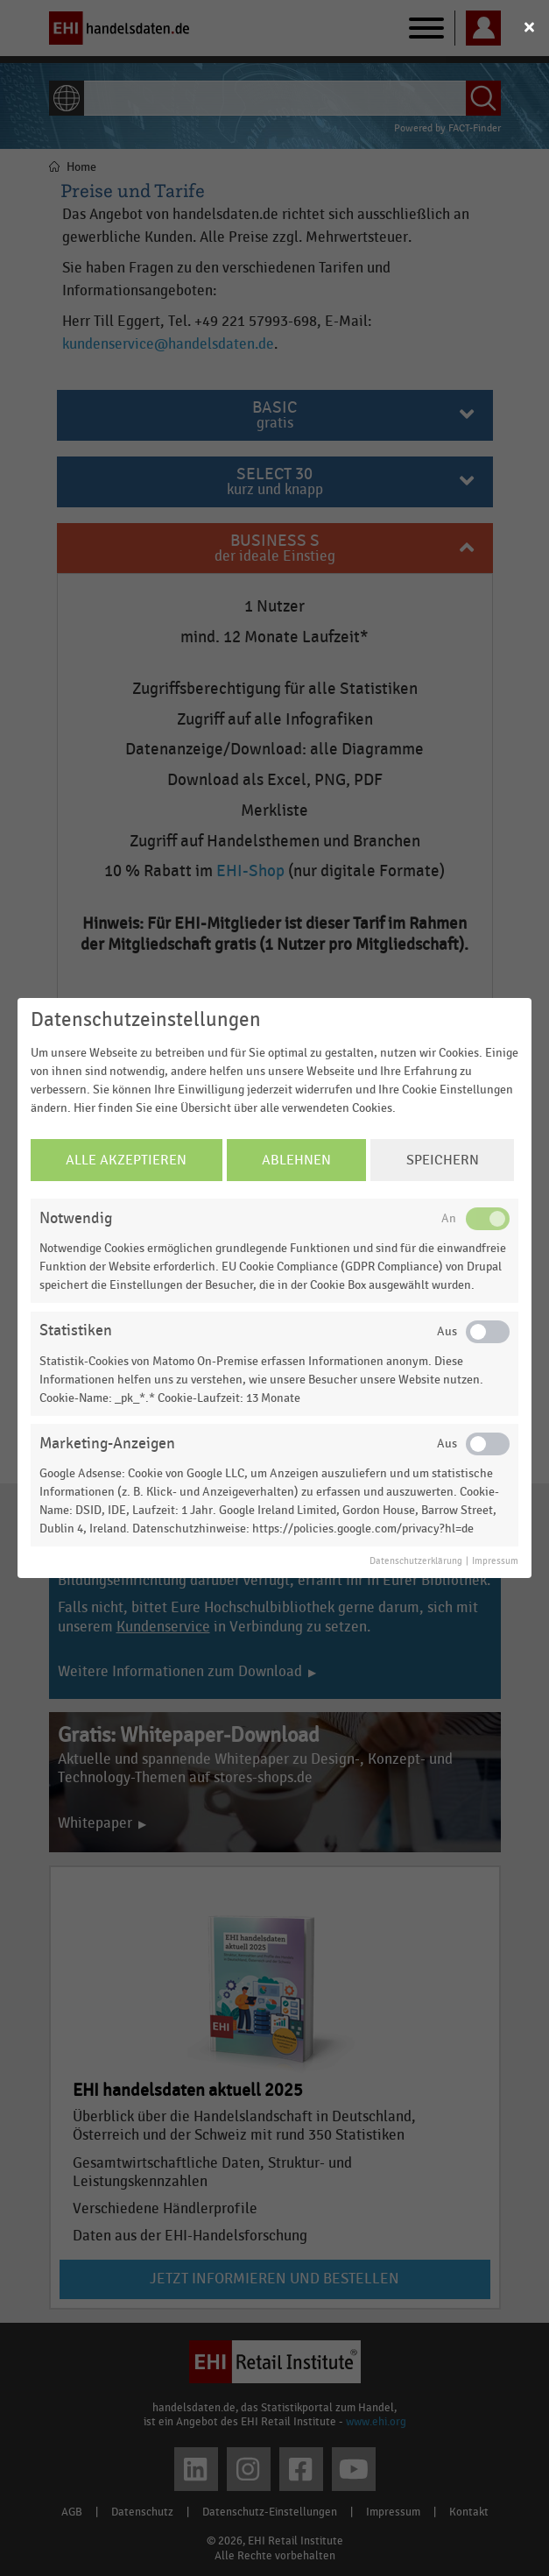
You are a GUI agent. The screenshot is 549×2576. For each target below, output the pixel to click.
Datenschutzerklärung (416, 1561)
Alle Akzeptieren (126, 1160)
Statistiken (75, 1330)
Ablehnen (296, 1160)
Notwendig (75, 1218)
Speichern (442, 1160)
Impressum (495, 1561)
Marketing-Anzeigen (107, 1443)
